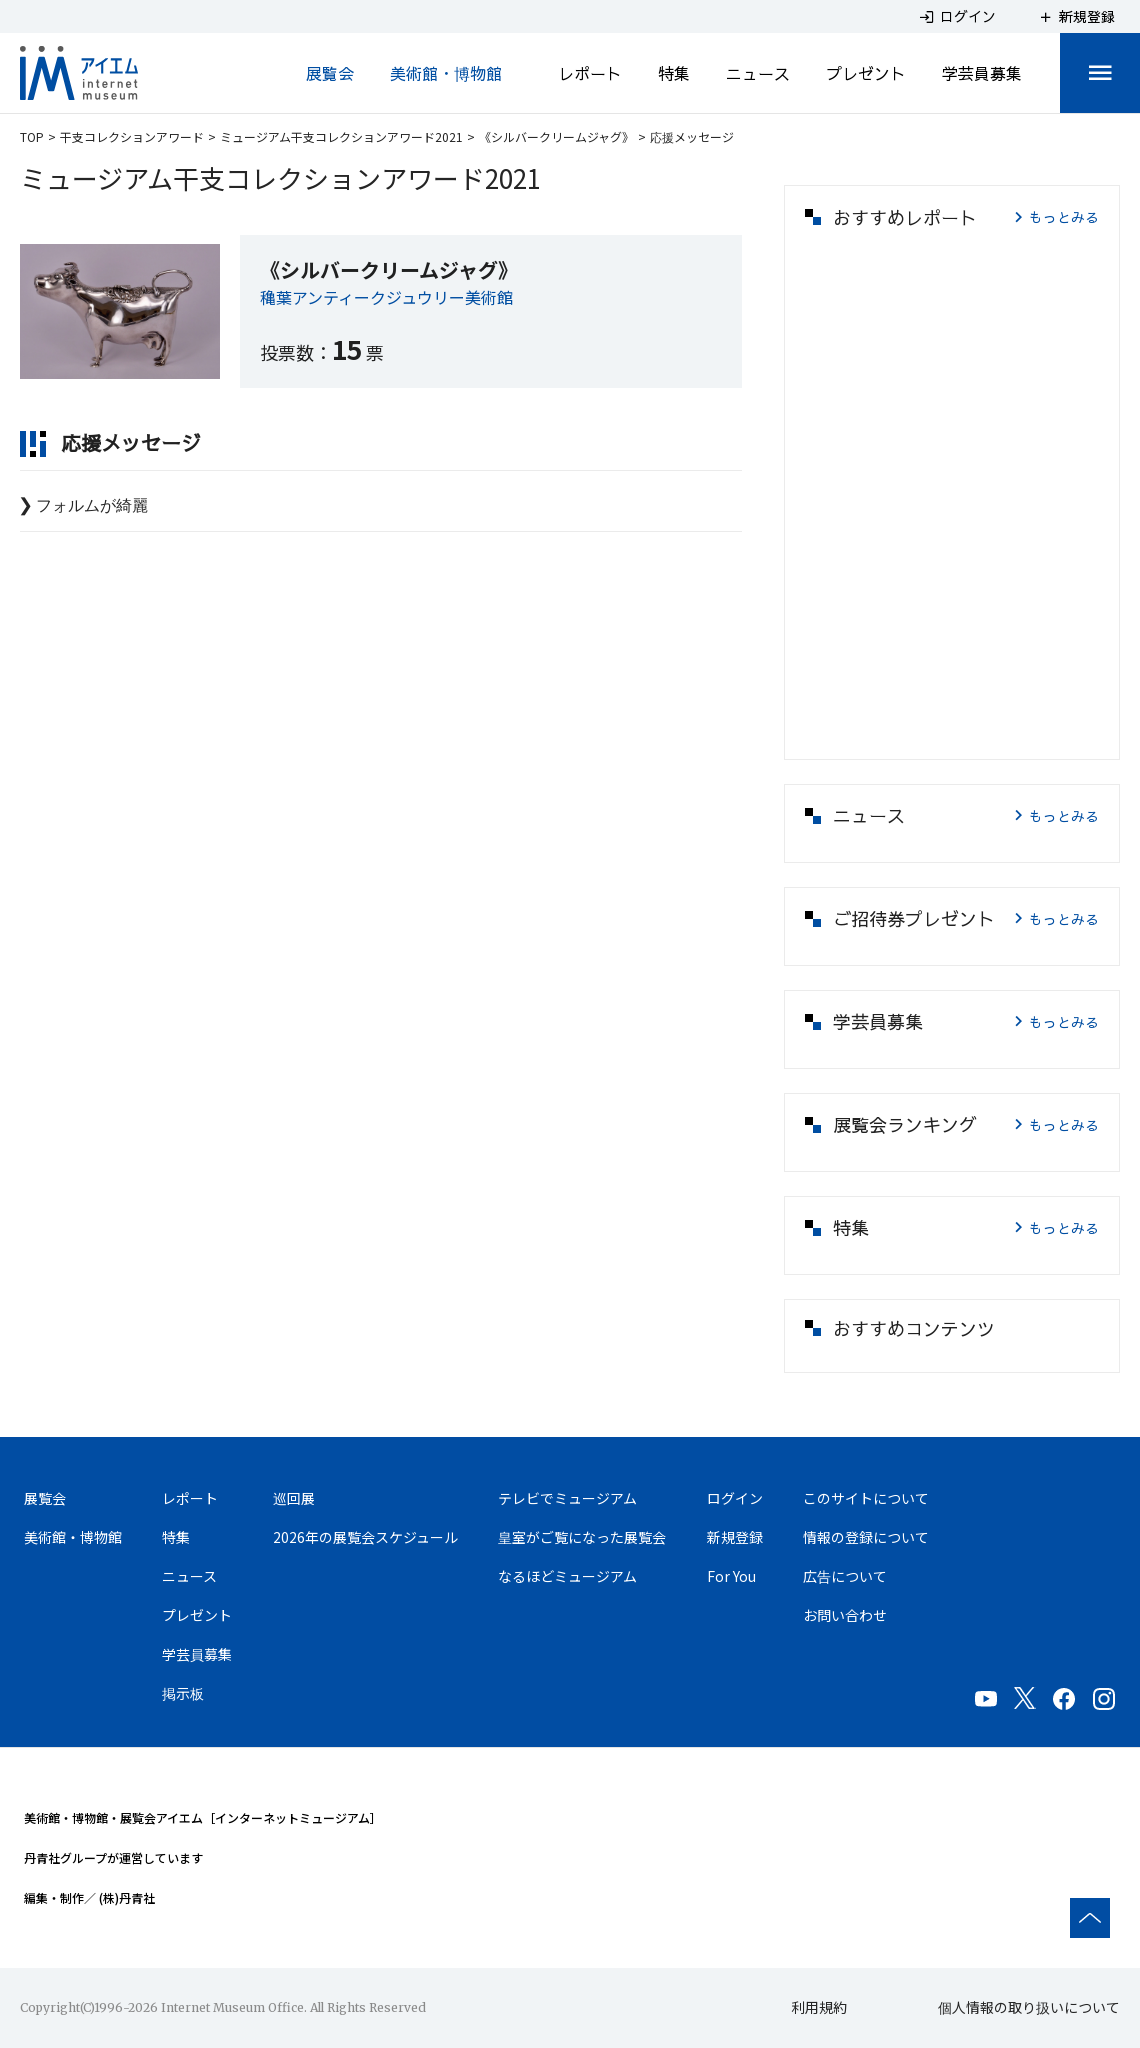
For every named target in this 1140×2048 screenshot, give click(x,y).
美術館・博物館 (446, 73)
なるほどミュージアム (567, 1576)
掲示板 (183, 1693)
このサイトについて (866, 1498)
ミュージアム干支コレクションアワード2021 (341, 136)
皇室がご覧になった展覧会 (582, 1537)
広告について (845, 1576)
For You (731, 1576)
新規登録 (735, 1537)
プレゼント (866, 73)
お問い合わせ (845, 1615)
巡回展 (294, 1498)
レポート (590, 73)
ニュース (758, 73)
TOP (32, 136)
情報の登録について (866, 1537)
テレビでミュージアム (567, 1498)
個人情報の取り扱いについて (1029, 2007)
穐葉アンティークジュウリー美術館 (386, 297)
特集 (674, 73)
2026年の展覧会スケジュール (365, 1537)
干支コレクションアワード (132, 136)
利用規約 (819, 2007)
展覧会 (330, 73)
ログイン (735, 1498)
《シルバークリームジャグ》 (556, 136)
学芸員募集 (982, 73)
